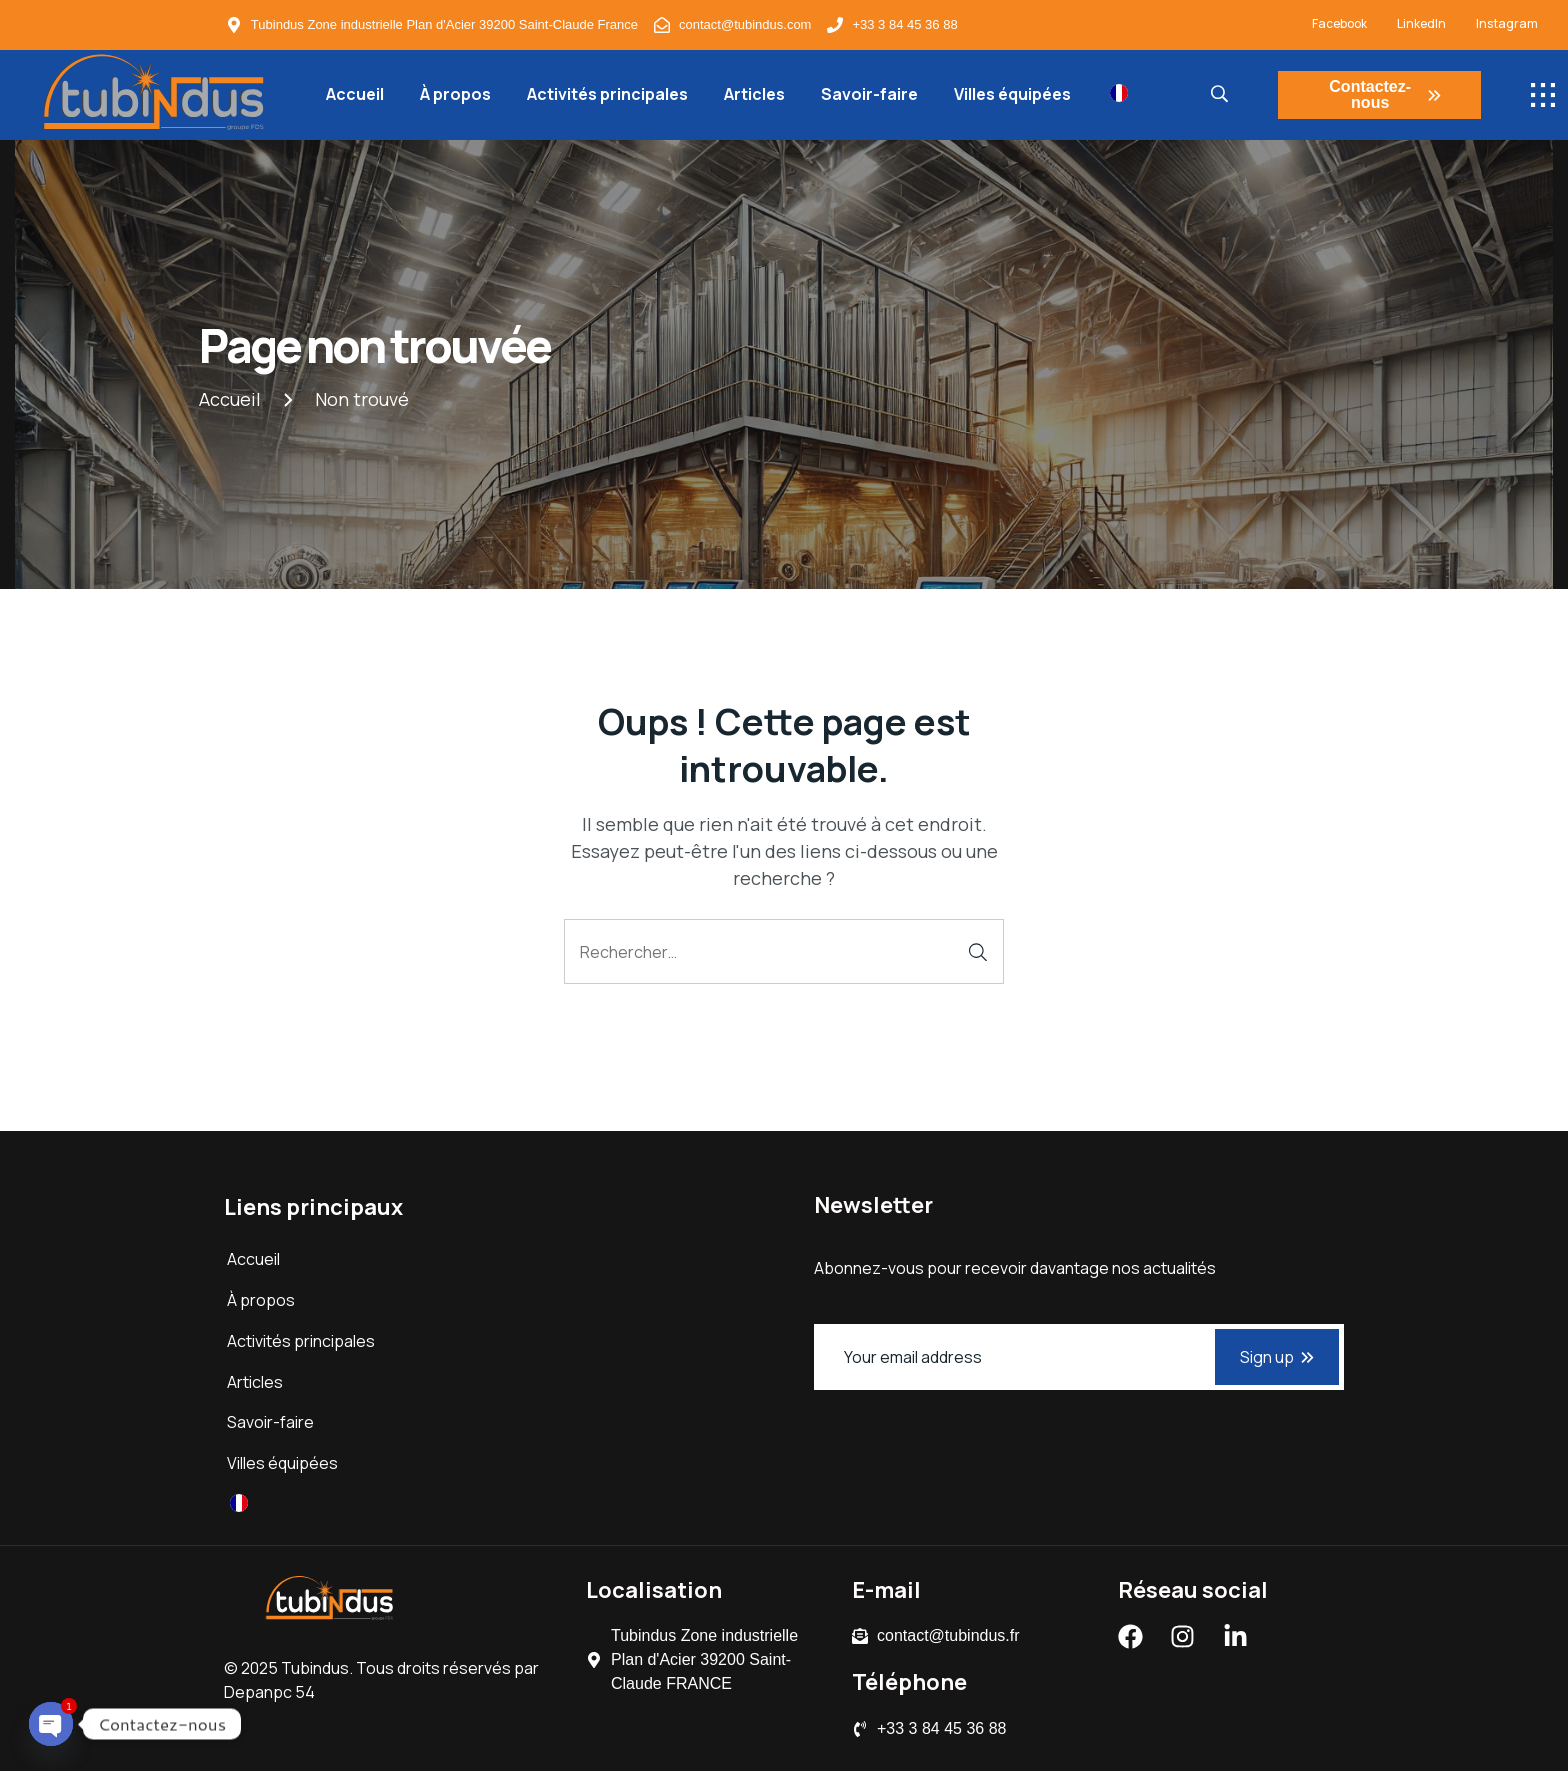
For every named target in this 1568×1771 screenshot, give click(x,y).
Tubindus (315, 1668)
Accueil (355, 94)
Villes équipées (1012, 94)
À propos (455, 94)
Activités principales (607, 94)
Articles (754, 94)
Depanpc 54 (269, 1692)
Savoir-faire (869, 94)
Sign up (1277, 1357)
